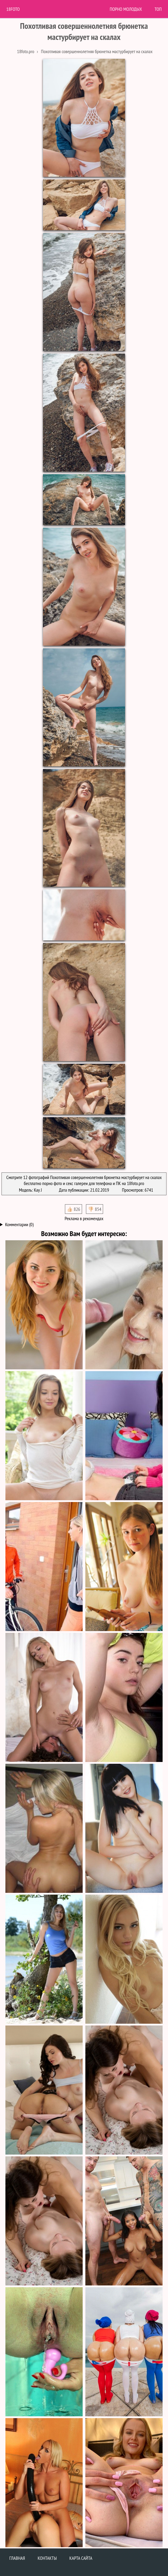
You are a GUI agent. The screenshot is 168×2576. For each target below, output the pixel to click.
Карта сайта (80, 2558)
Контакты (47, 2558)
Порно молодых (126, 9)
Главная (17, 2558)
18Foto (13, 9)
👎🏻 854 (94, 1209)
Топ (158, 9)
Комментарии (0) (19, 1224)
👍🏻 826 (73, 1209)
